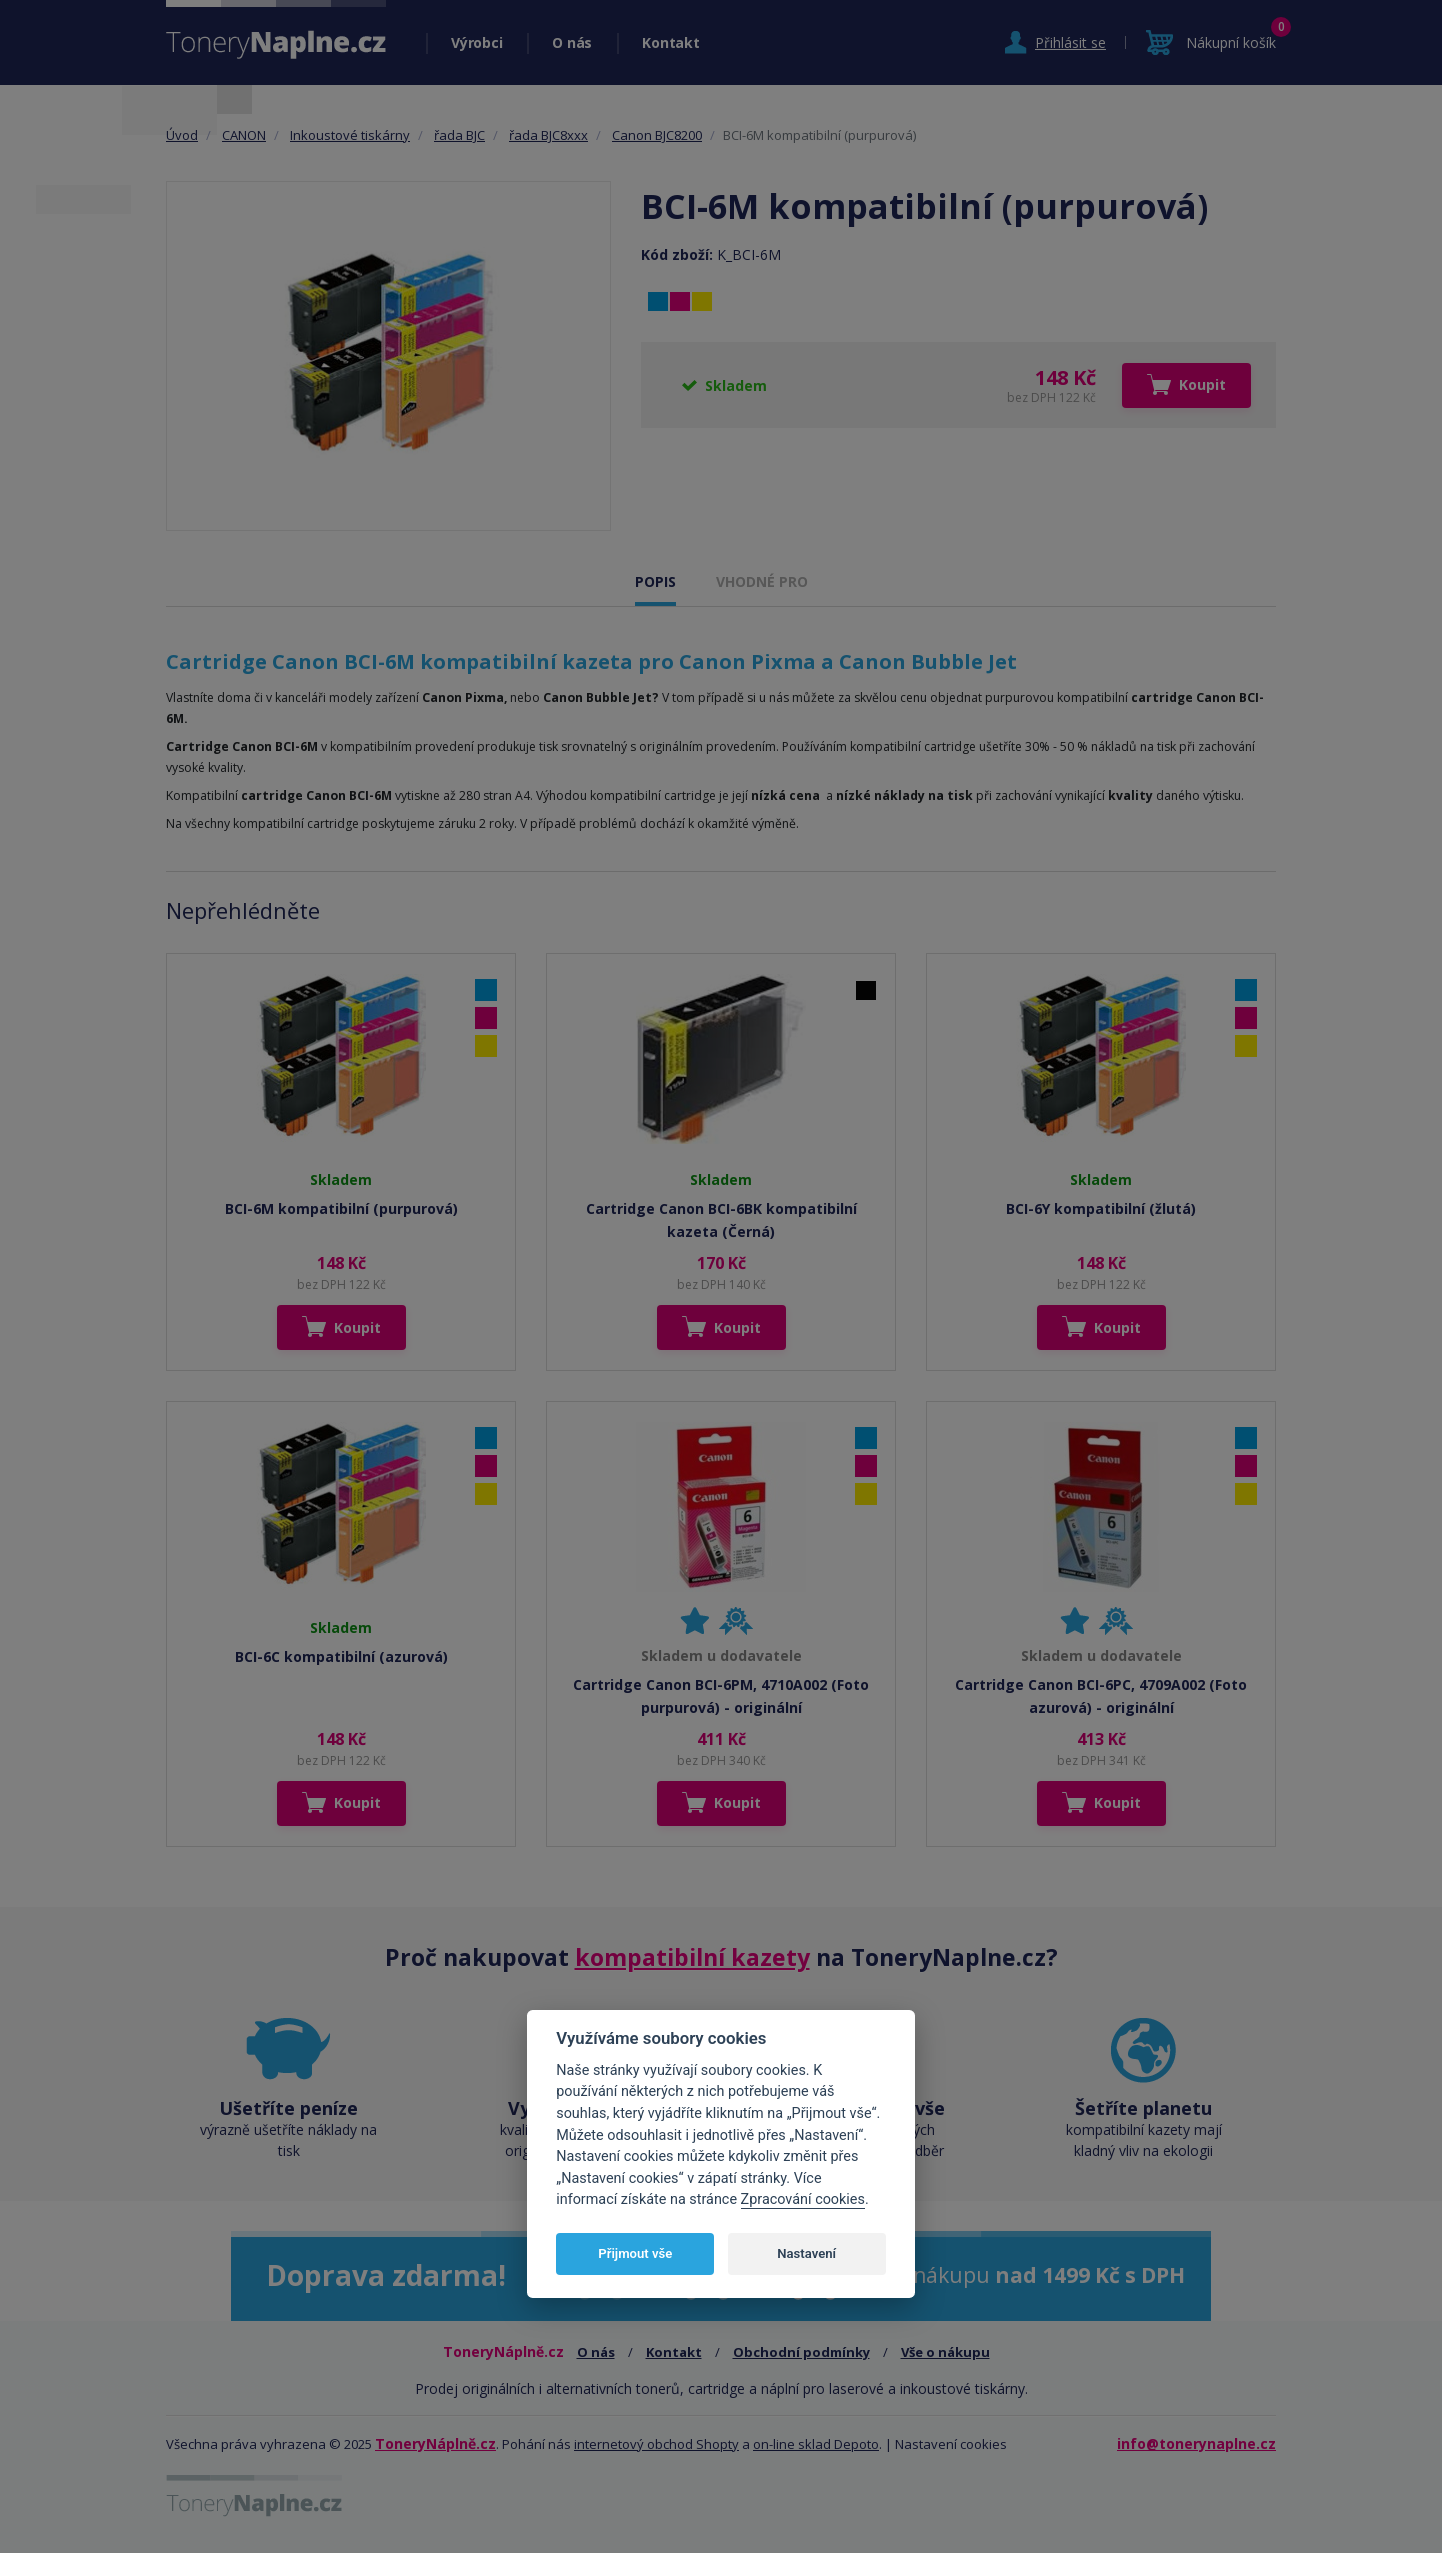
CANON (244, 135)
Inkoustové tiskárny (350, 135)
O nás (572, 42)
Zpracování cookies (803, 2199)
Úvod (182, 135)
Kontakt (670, 42)
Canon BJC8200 (657, 135)
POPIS (655, 581)
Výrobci (476, 42)
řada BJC (459, 135)
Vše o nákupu (945, 2352)
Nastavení (806, 2253)
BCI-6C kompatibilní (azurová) (341, 1656)
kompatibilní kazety (692, 1957)
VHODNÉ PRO (762, 581)
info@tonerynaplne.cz (1196, 2443)
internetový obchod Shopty (656, 2444)
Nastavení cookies (951, 2444)
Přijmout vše (635, 2253)
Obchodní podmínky (801, 2352)
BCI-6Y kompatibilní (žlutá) (1101, 1208)
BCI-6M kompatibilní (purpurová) (341, 1208)
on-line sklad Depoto (816, 2444)
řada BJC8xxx (548, 135)
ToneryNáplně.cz (435, 2443)
